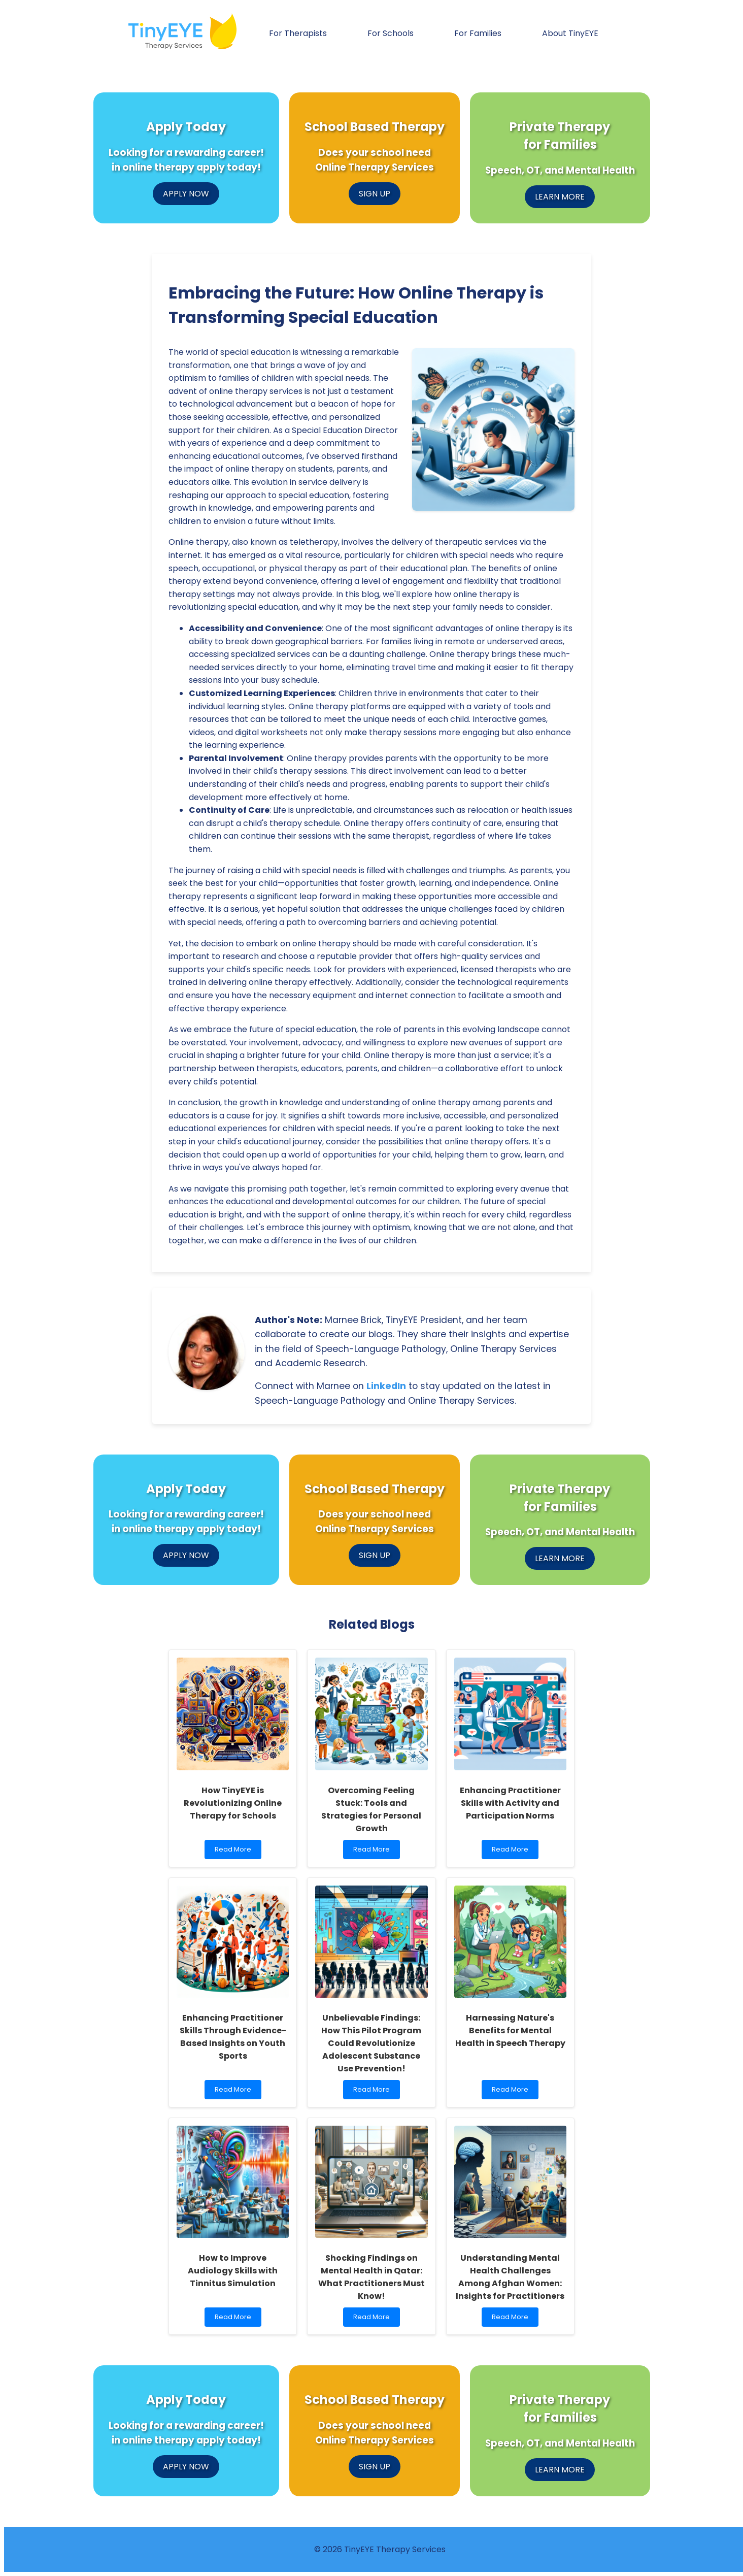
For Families (477, 33)
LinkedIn (386, 1386)
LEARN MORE (560, 197)
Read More (237, 1851)
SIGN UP (374, 194)
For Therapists (298, 33)
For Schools (390, 33)
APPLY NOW (186, 194)
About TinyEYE (570, 33)
